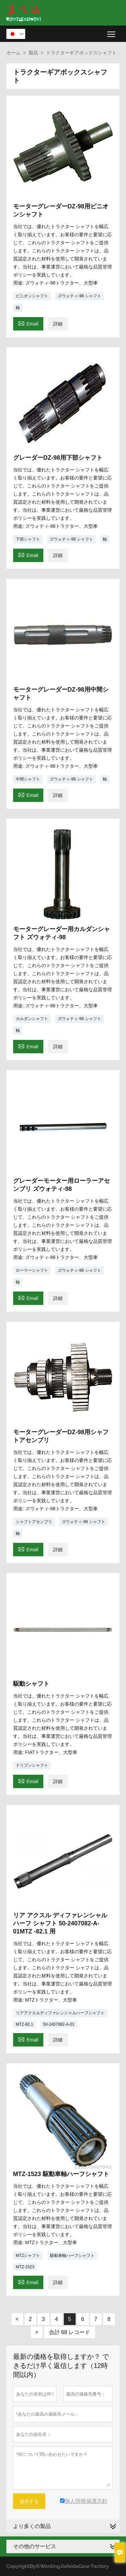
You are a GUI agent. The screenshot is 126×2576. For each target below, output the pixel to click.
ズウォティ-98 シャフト (79, 296)
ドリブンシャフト (32, 1765)
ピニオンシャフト (32, 296)
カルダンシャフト (32, 1018)
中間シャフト (28, 779)
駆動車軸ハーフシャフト (72, 2255)
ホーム (13, 52)
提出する (29, 2501)
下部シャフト (28, 539)
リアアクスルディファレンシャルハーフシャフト (60, 2013)
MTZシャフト (28, 2255)
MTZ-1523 (25, 2267)
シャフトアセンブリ (34, 1521)
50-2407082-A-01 (58, 2024)
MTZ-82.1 (24, 2024)
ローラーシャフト (32, 1270)
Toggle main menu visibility (111, 32)
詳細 (57, 323)
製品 (33, 52)
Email (28, 322)
